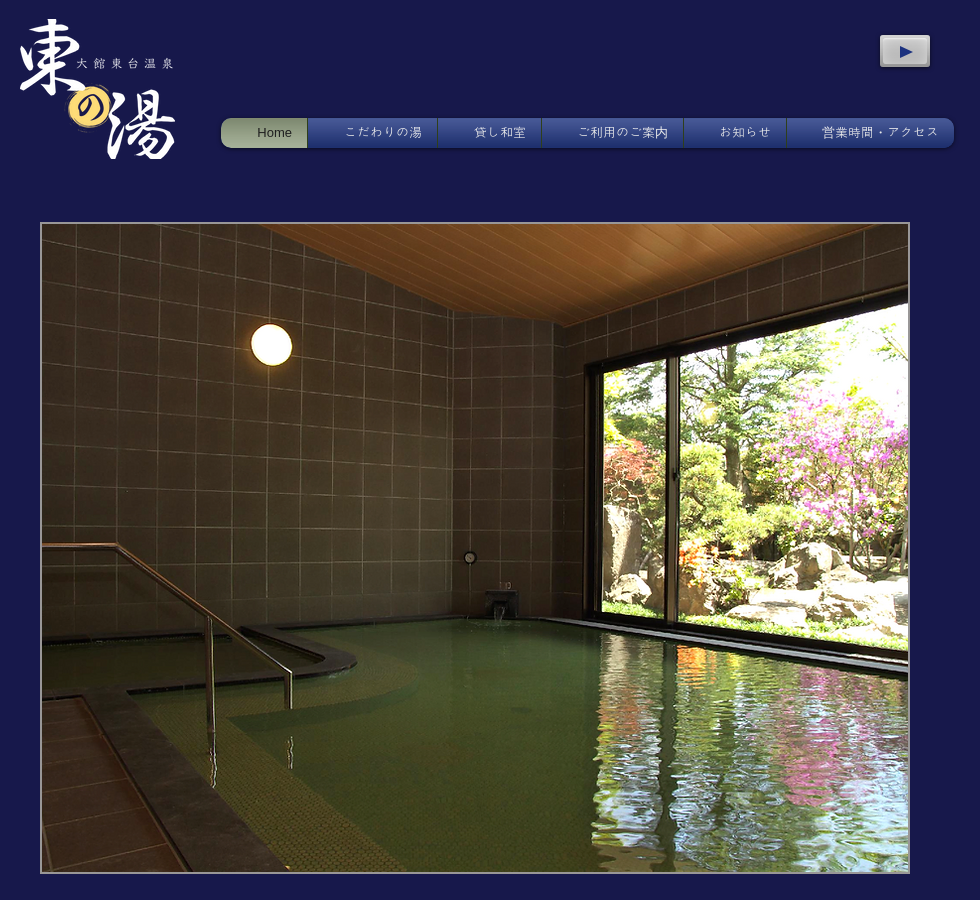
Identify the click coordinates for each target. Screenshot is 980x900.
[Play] (905, 51)
